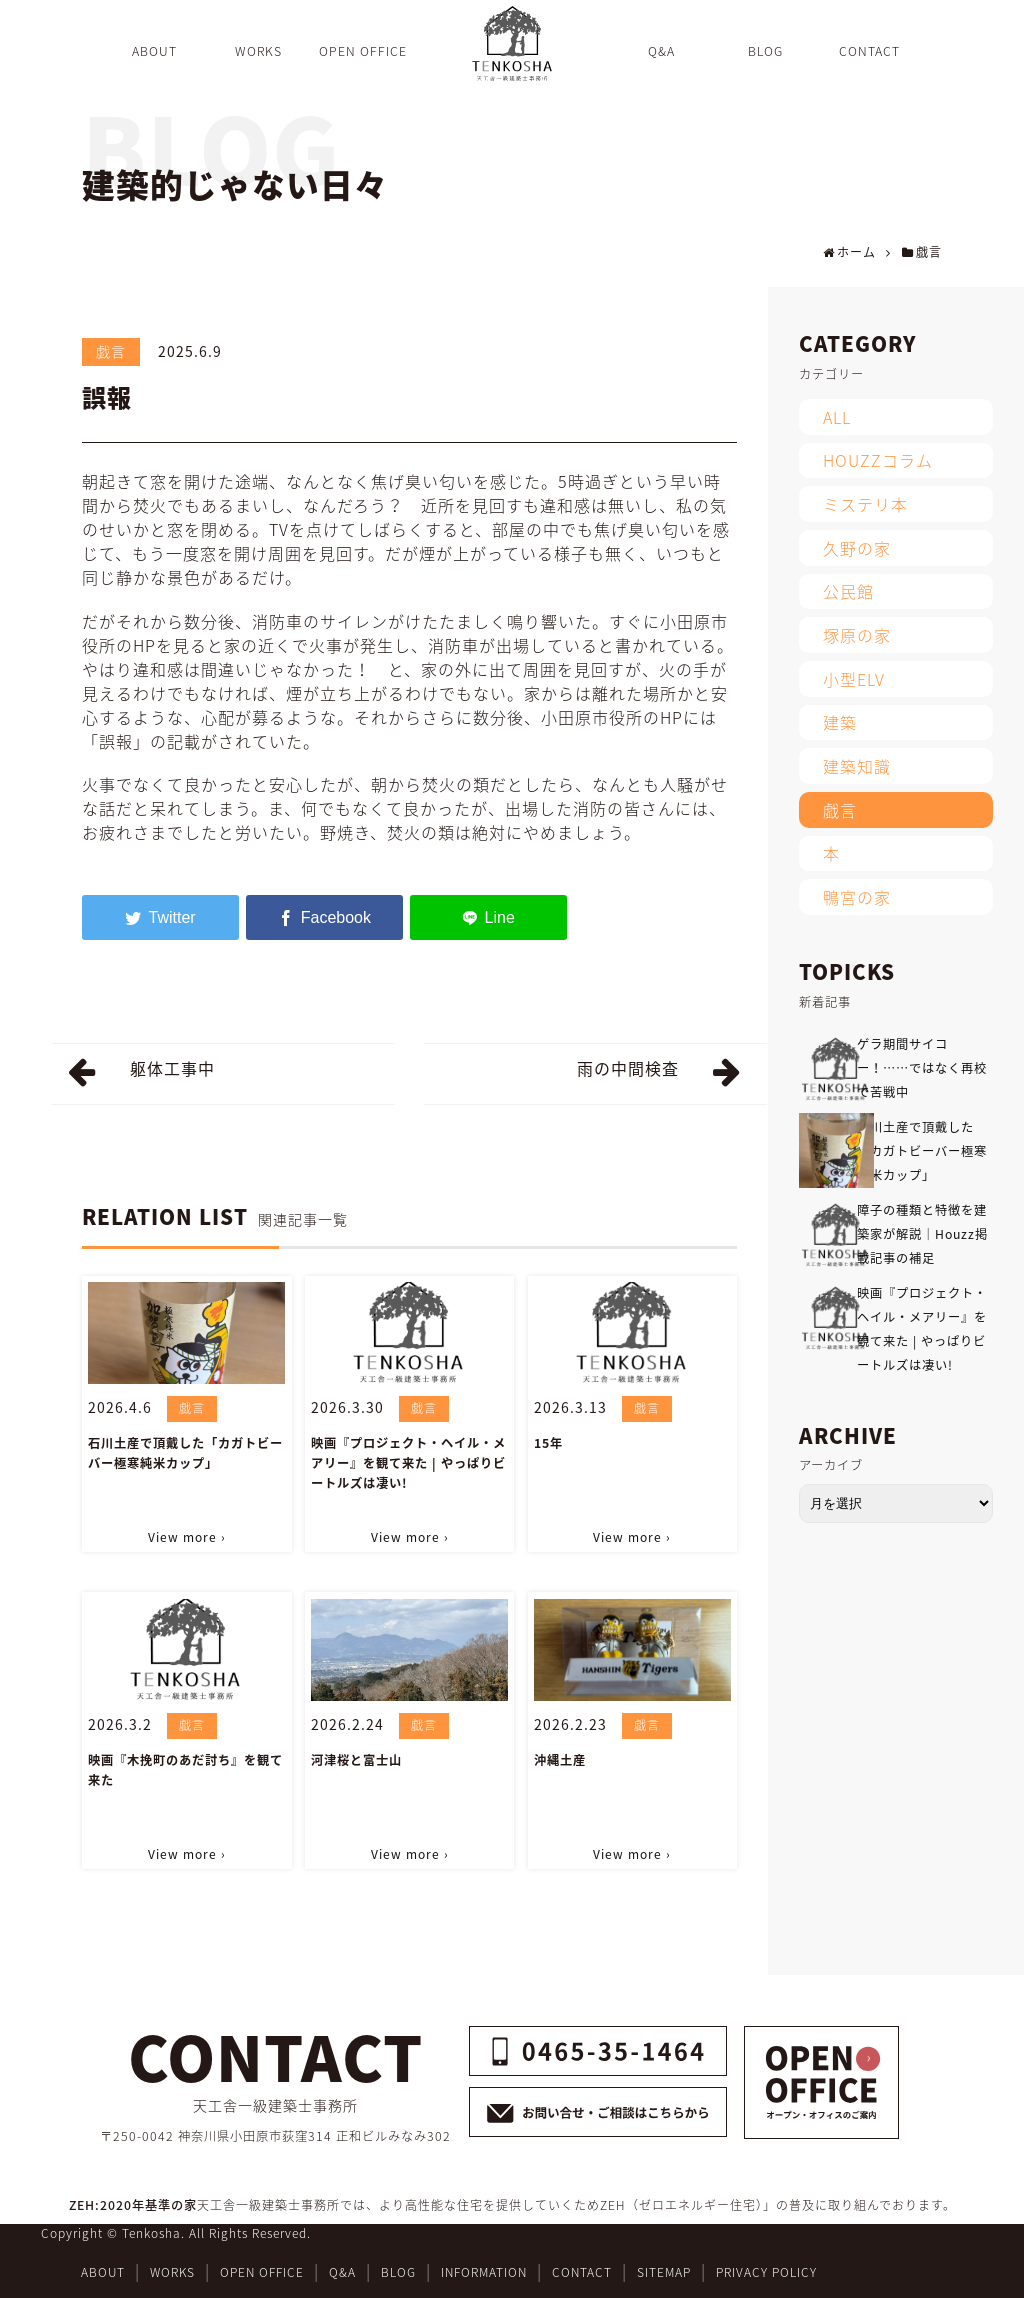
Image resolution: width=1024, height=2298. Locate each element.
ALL (837, 417)
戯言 (111, 351)
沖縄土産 (560, 1760)
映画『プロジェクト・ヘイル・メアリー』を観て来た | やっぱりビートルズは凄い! (408, 1463)
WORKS (172, 2272)
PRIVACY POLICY (766, 2272)
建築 (840, 722)
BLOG (398, 2272)
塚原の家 (857, 635)
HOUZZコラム (878, 460)
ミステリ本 (865, 504)
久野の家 (857, 548)
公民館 (848, 591)
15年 (548, 1443)
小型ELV (854, 679)
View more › (187, 1537)
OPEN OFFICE (262, 2272)
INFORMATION (484, 2272)
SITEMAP (664, 2272)
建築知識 (857, 766)
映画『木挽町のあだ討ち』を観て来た (185, 1770)
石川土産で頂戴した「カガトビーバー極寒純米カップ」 (185, 1453)
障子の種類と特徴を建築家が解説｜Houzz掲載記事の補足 (922, 1234)
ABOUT (103, 2272)
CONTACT (582, 2272)
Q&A (342, 2272)
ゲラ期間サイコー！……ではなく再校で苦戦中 (922, 1068)
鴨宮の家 (857, 897)
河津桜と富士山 (356, 1760)
